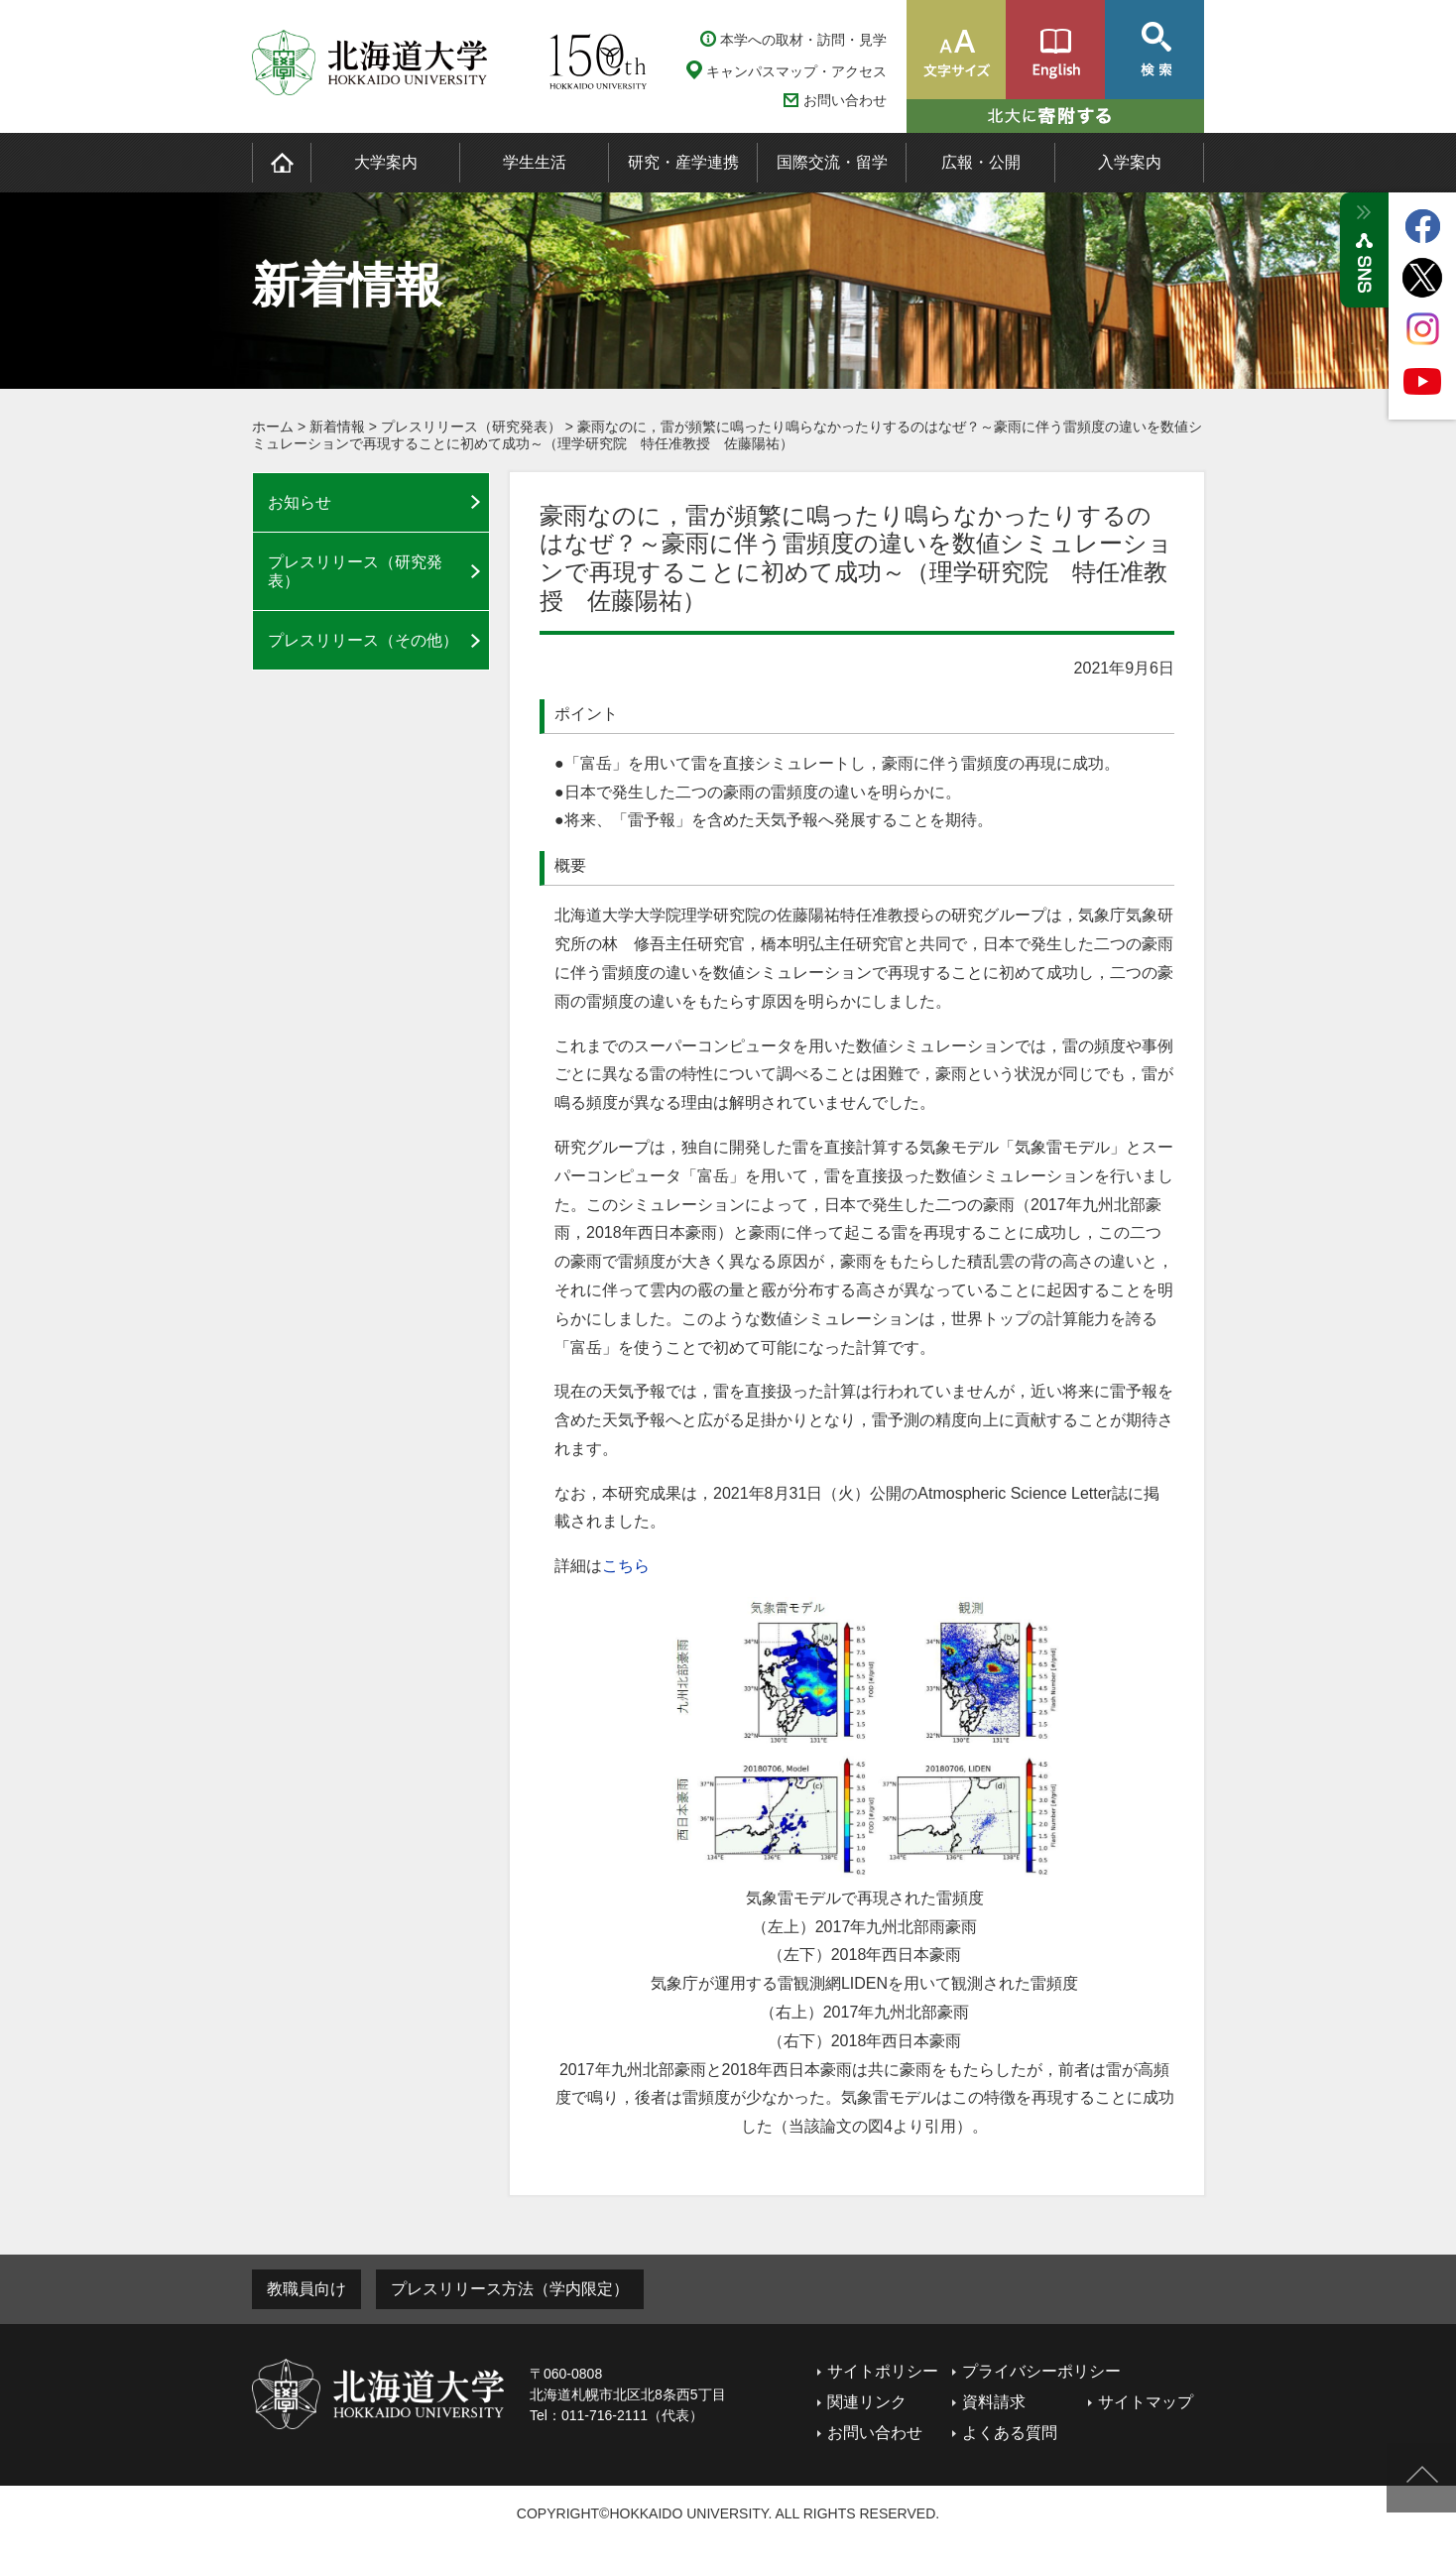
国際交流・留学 (832, 162)
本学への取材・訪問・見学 (803, 40)
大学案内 (386, 162)
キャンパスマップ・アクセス (796, 71)
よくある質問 (1009, 2432)
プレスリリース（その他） (363, 640)
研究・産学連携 (683, 162)
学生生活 (534, 162)
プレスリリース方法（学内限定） (510, 2288)
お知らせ (299, 502)
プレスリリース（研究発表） (471, 426)
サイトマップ (1145, 2401)
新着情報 (337, 426)
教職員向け (306, 2288)
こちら (626, 1565)
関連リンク (867, 2401)
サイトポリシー (882, 2371)
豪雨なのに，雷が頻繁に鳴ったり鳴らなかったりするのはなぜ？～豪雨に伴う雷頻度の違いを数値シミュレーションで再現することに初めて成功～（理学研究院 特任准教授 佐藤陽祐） (727, 435)
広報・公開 (981, 162)
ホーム (273, 426)
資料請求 (994, 2401)
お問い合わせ (845, 100)
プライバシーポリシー (1041, 2371)
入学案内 (1129, 162)
